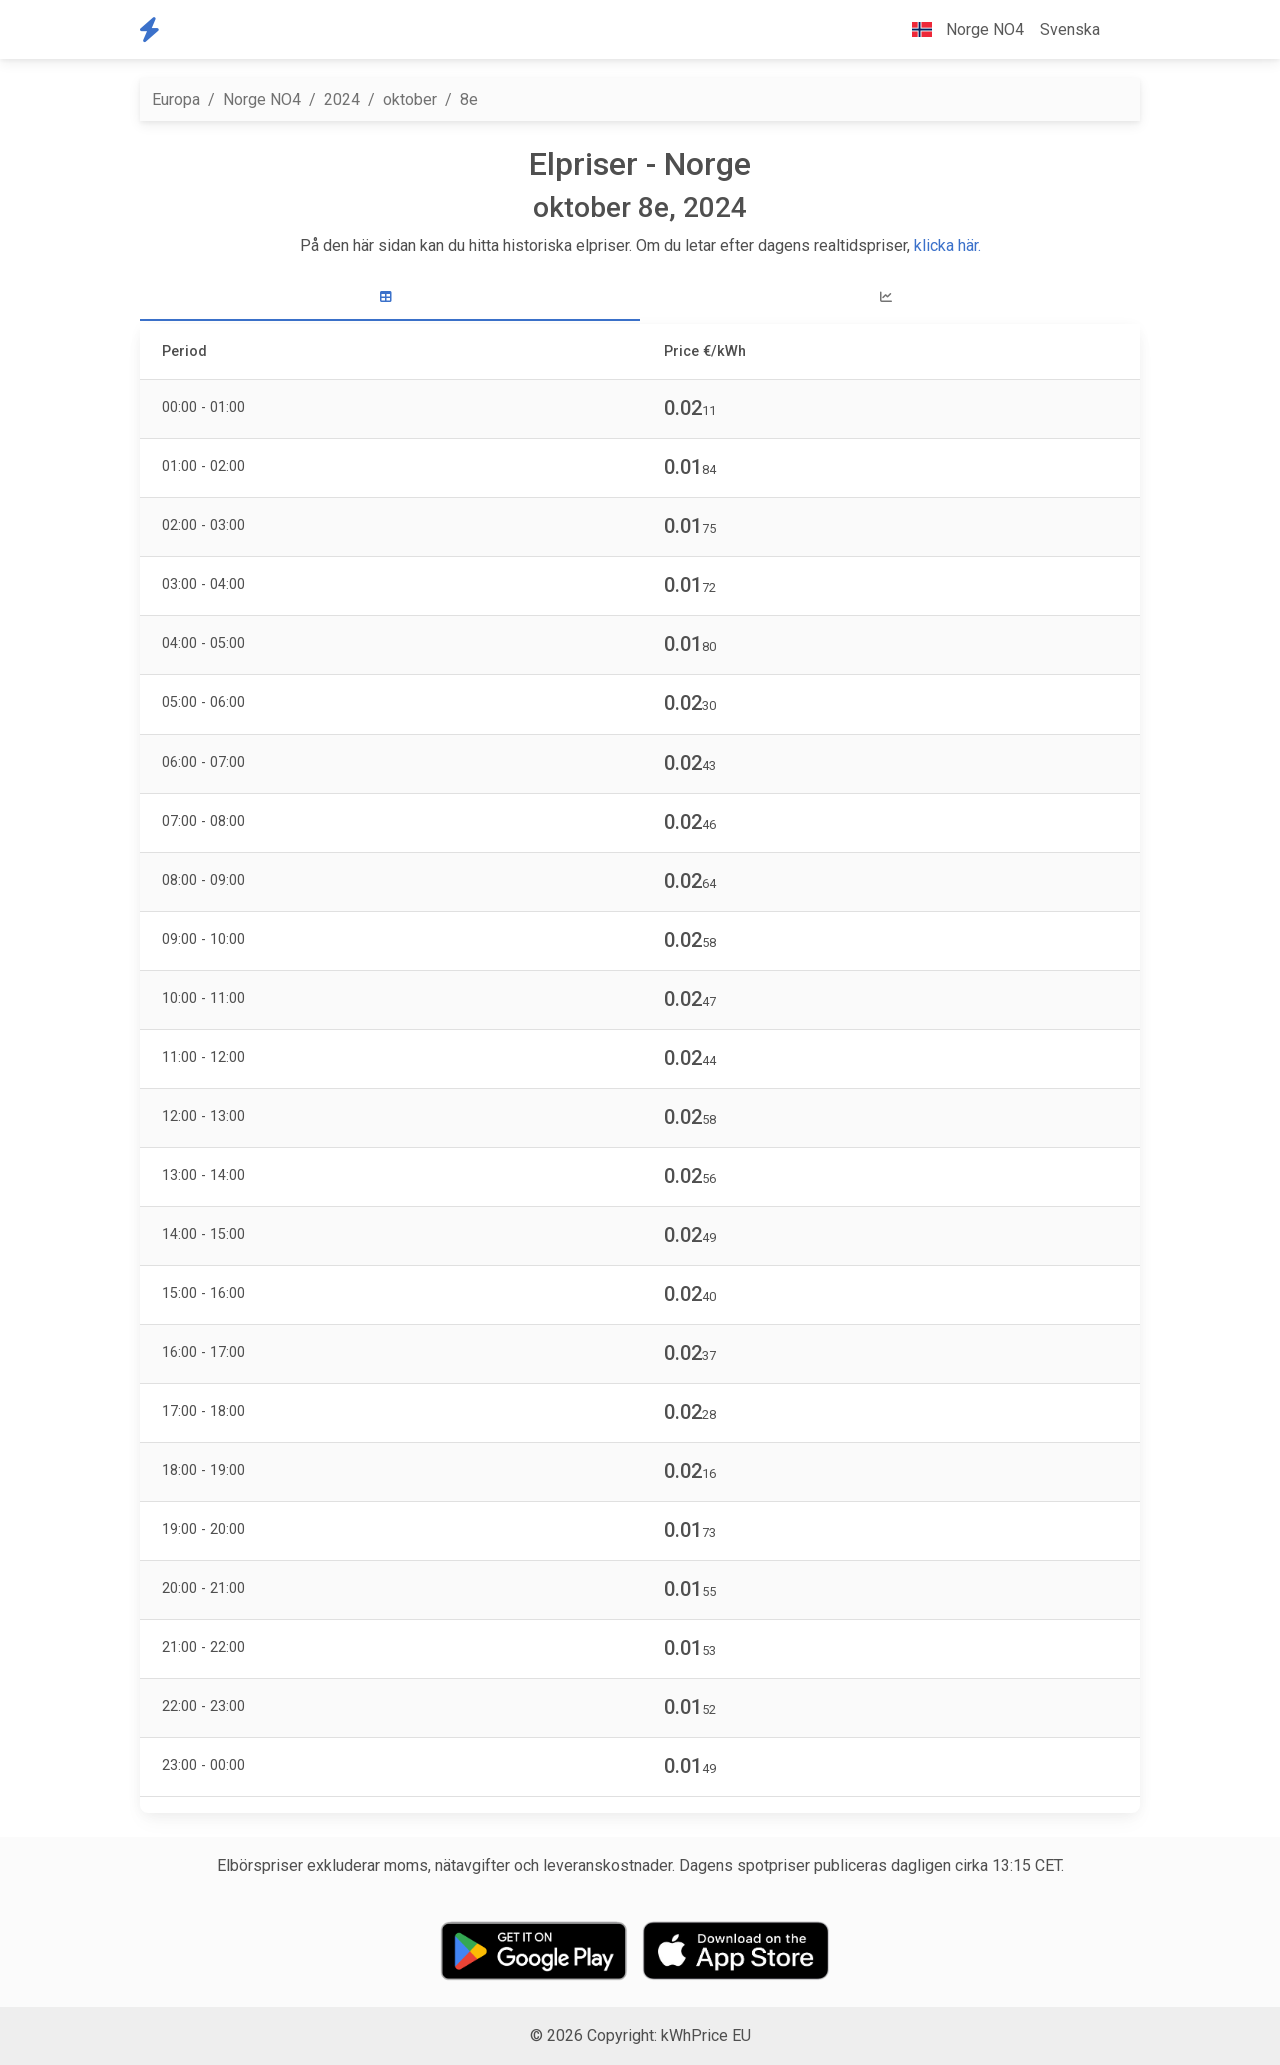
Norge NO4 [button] (960, 29)
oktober (410, 99)
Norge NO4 (262, 99)
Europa (176, 99)
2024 (342, 99)
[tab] (390, 297)
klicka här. (947, 245)
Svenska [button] (1070, 29)
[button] (1124, 30)
